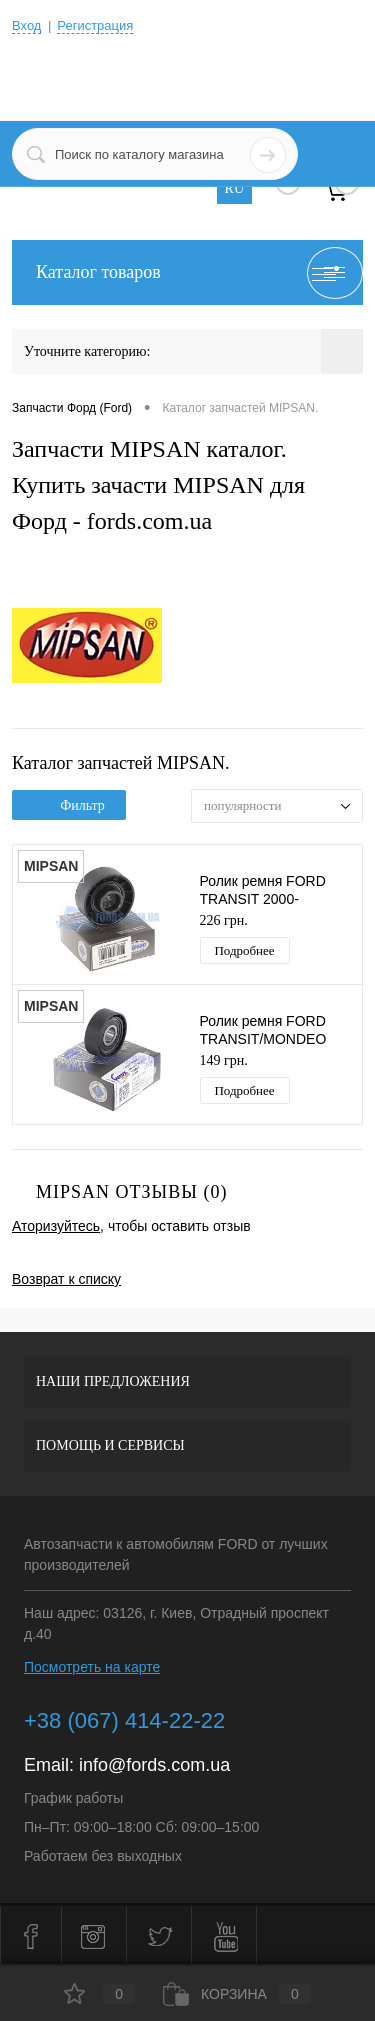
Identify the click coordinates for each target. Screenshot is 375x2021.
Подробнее (244, 950)
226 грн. (224, 920)
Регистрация (95, 25)
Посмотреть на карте (92, 1667)
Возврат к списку (66, 1279)
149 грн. (224, 1060)
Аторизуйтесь (56, 1226)
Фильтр (69, 805)
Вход (26, 25)
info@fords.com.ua (154, 1765)
